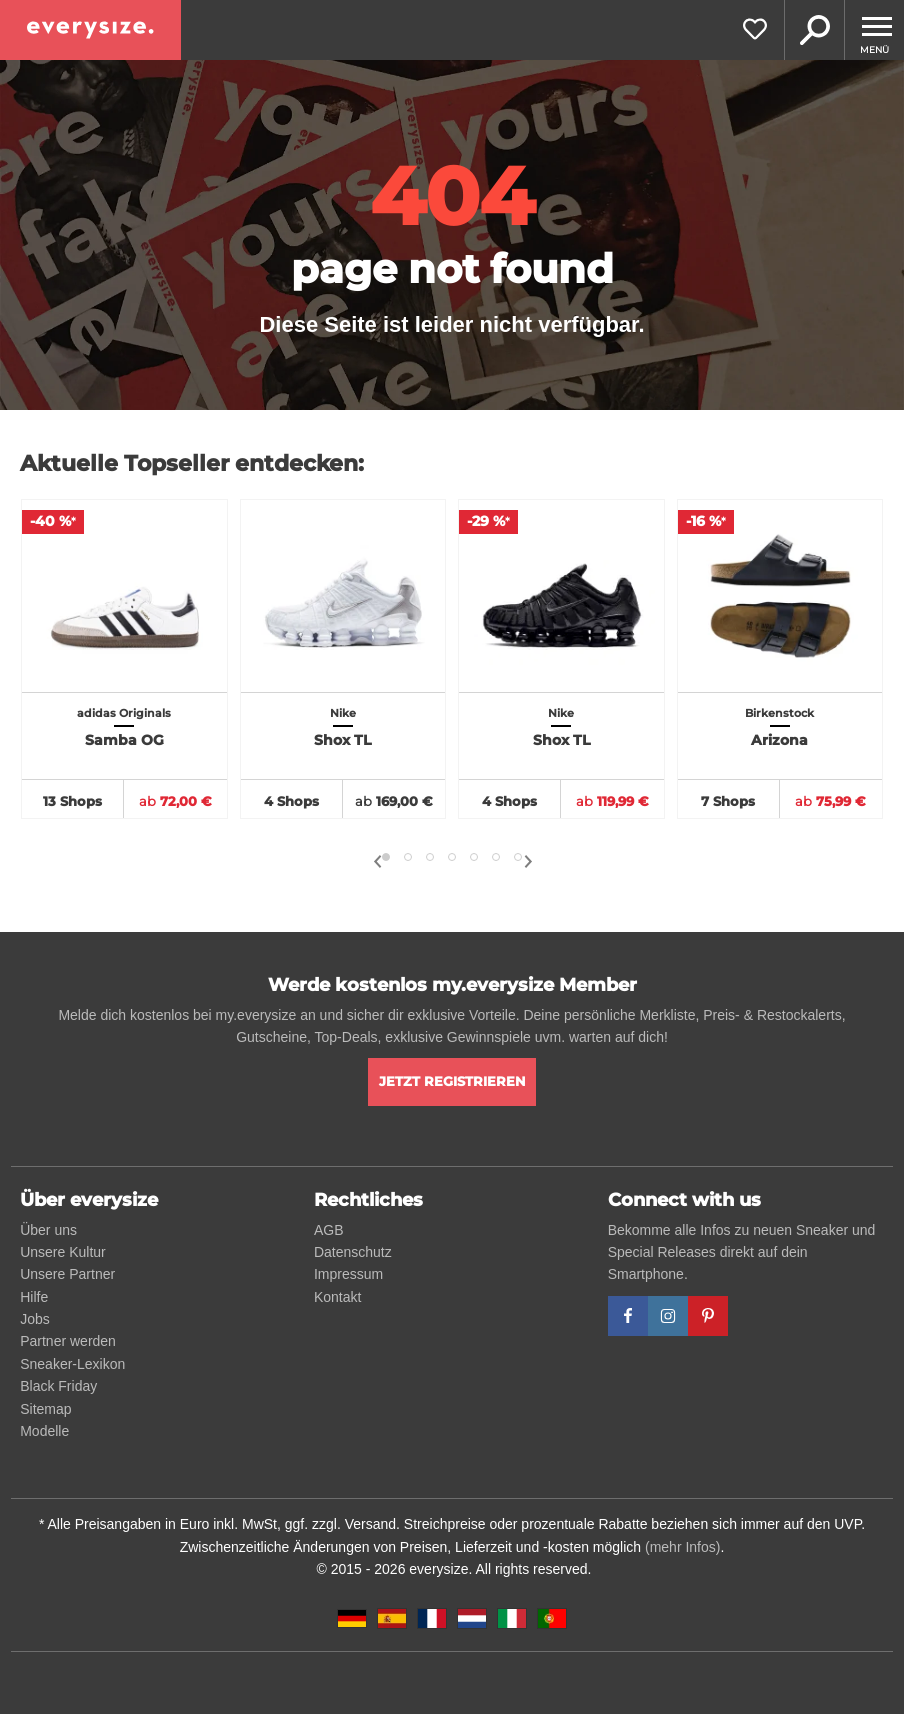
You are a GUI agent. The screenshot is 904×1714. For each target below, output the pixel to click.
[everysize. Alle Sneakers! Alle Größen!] (90, 30)
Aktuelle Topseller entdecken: (192, 463)
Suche (814, 30)
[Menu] (874, 30)
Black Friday (58, 1386)
